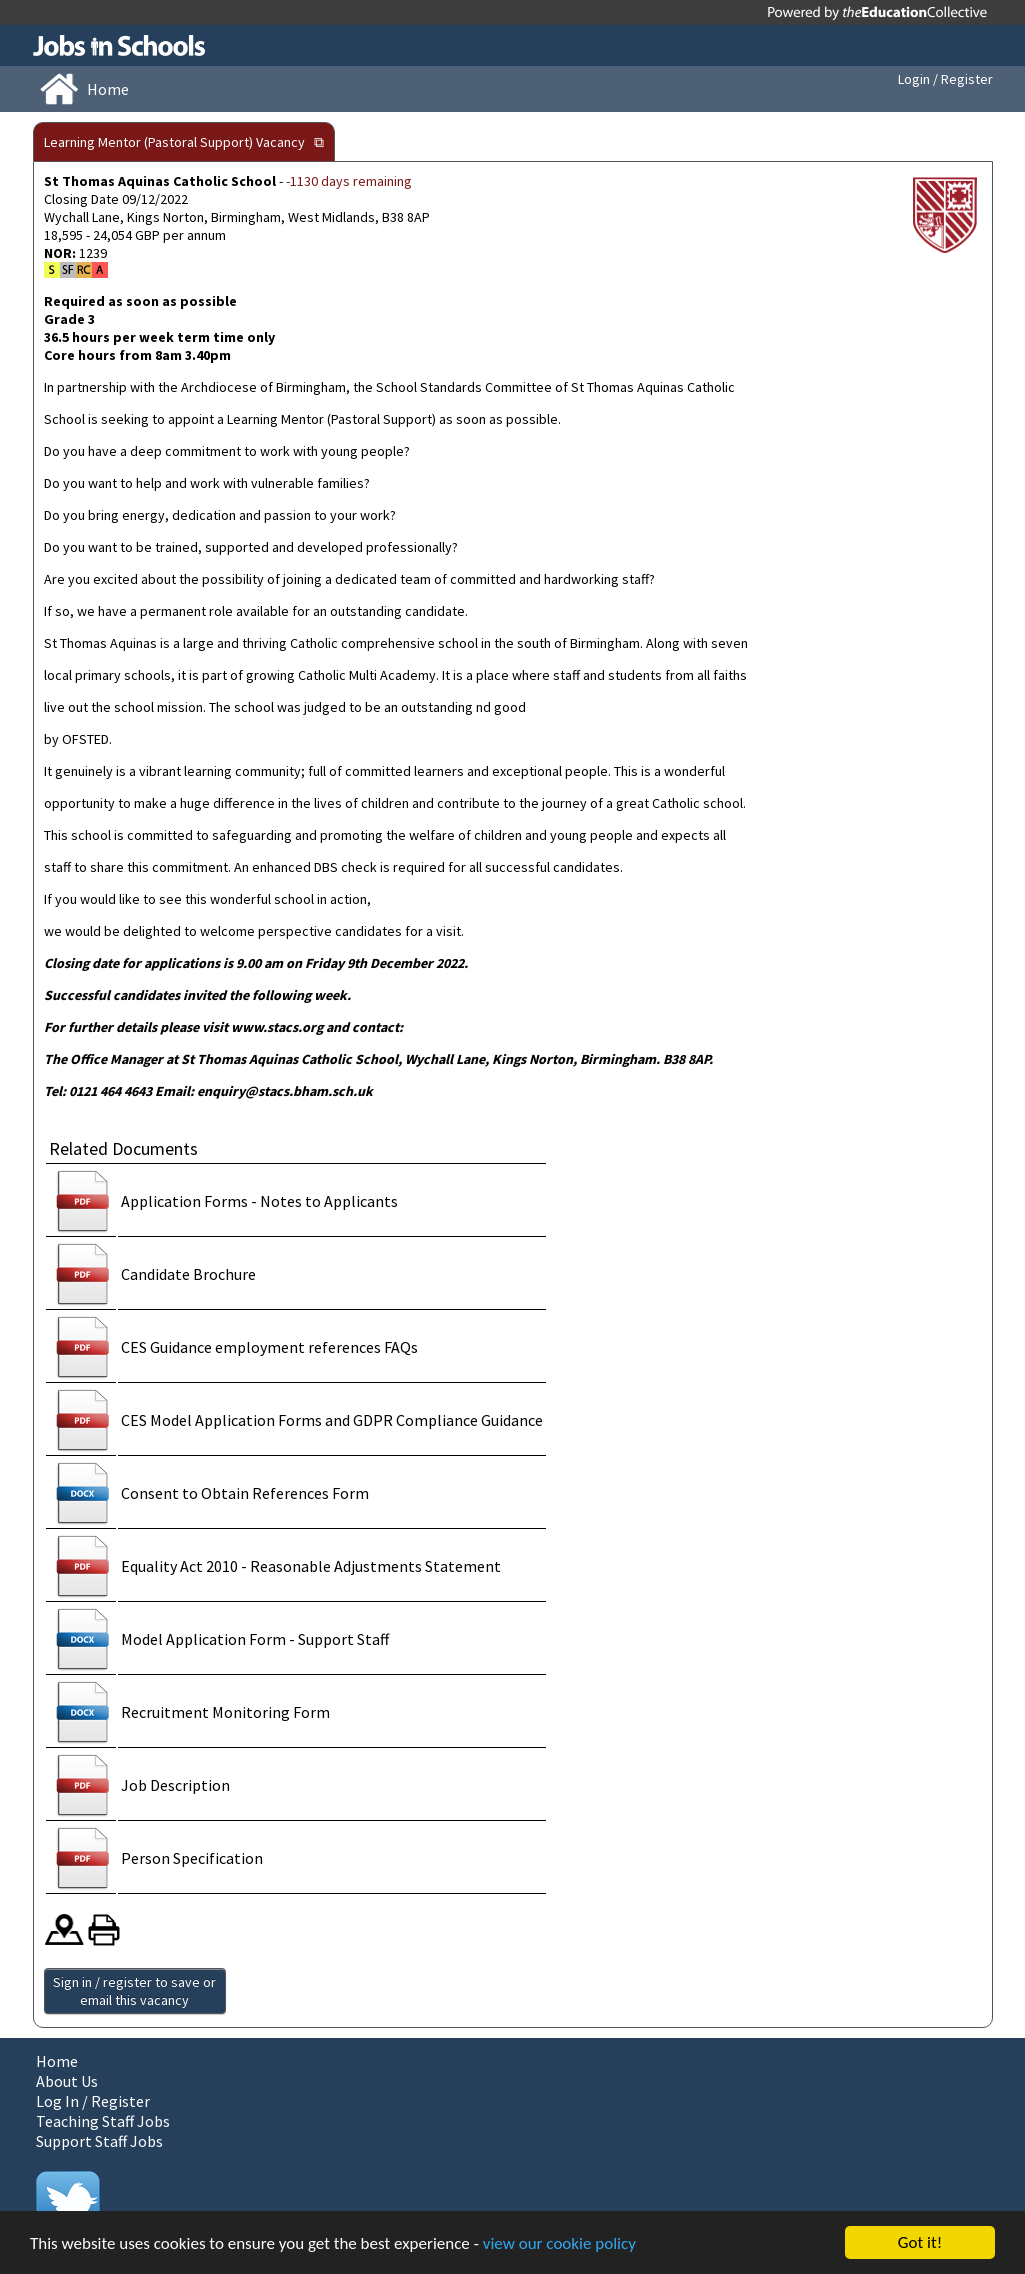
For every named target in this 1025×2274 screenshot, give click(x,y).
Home (57, 2061)
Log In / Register (93, 2101)
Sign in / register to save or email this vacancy (134, 1991)
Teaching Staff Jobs (103, 2121)
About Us (67, 2081)
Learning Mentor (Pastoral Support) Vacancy (174, 142)
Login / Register (945, 79)
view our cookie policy (559, 2243)
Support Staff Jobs (99, 2141)
